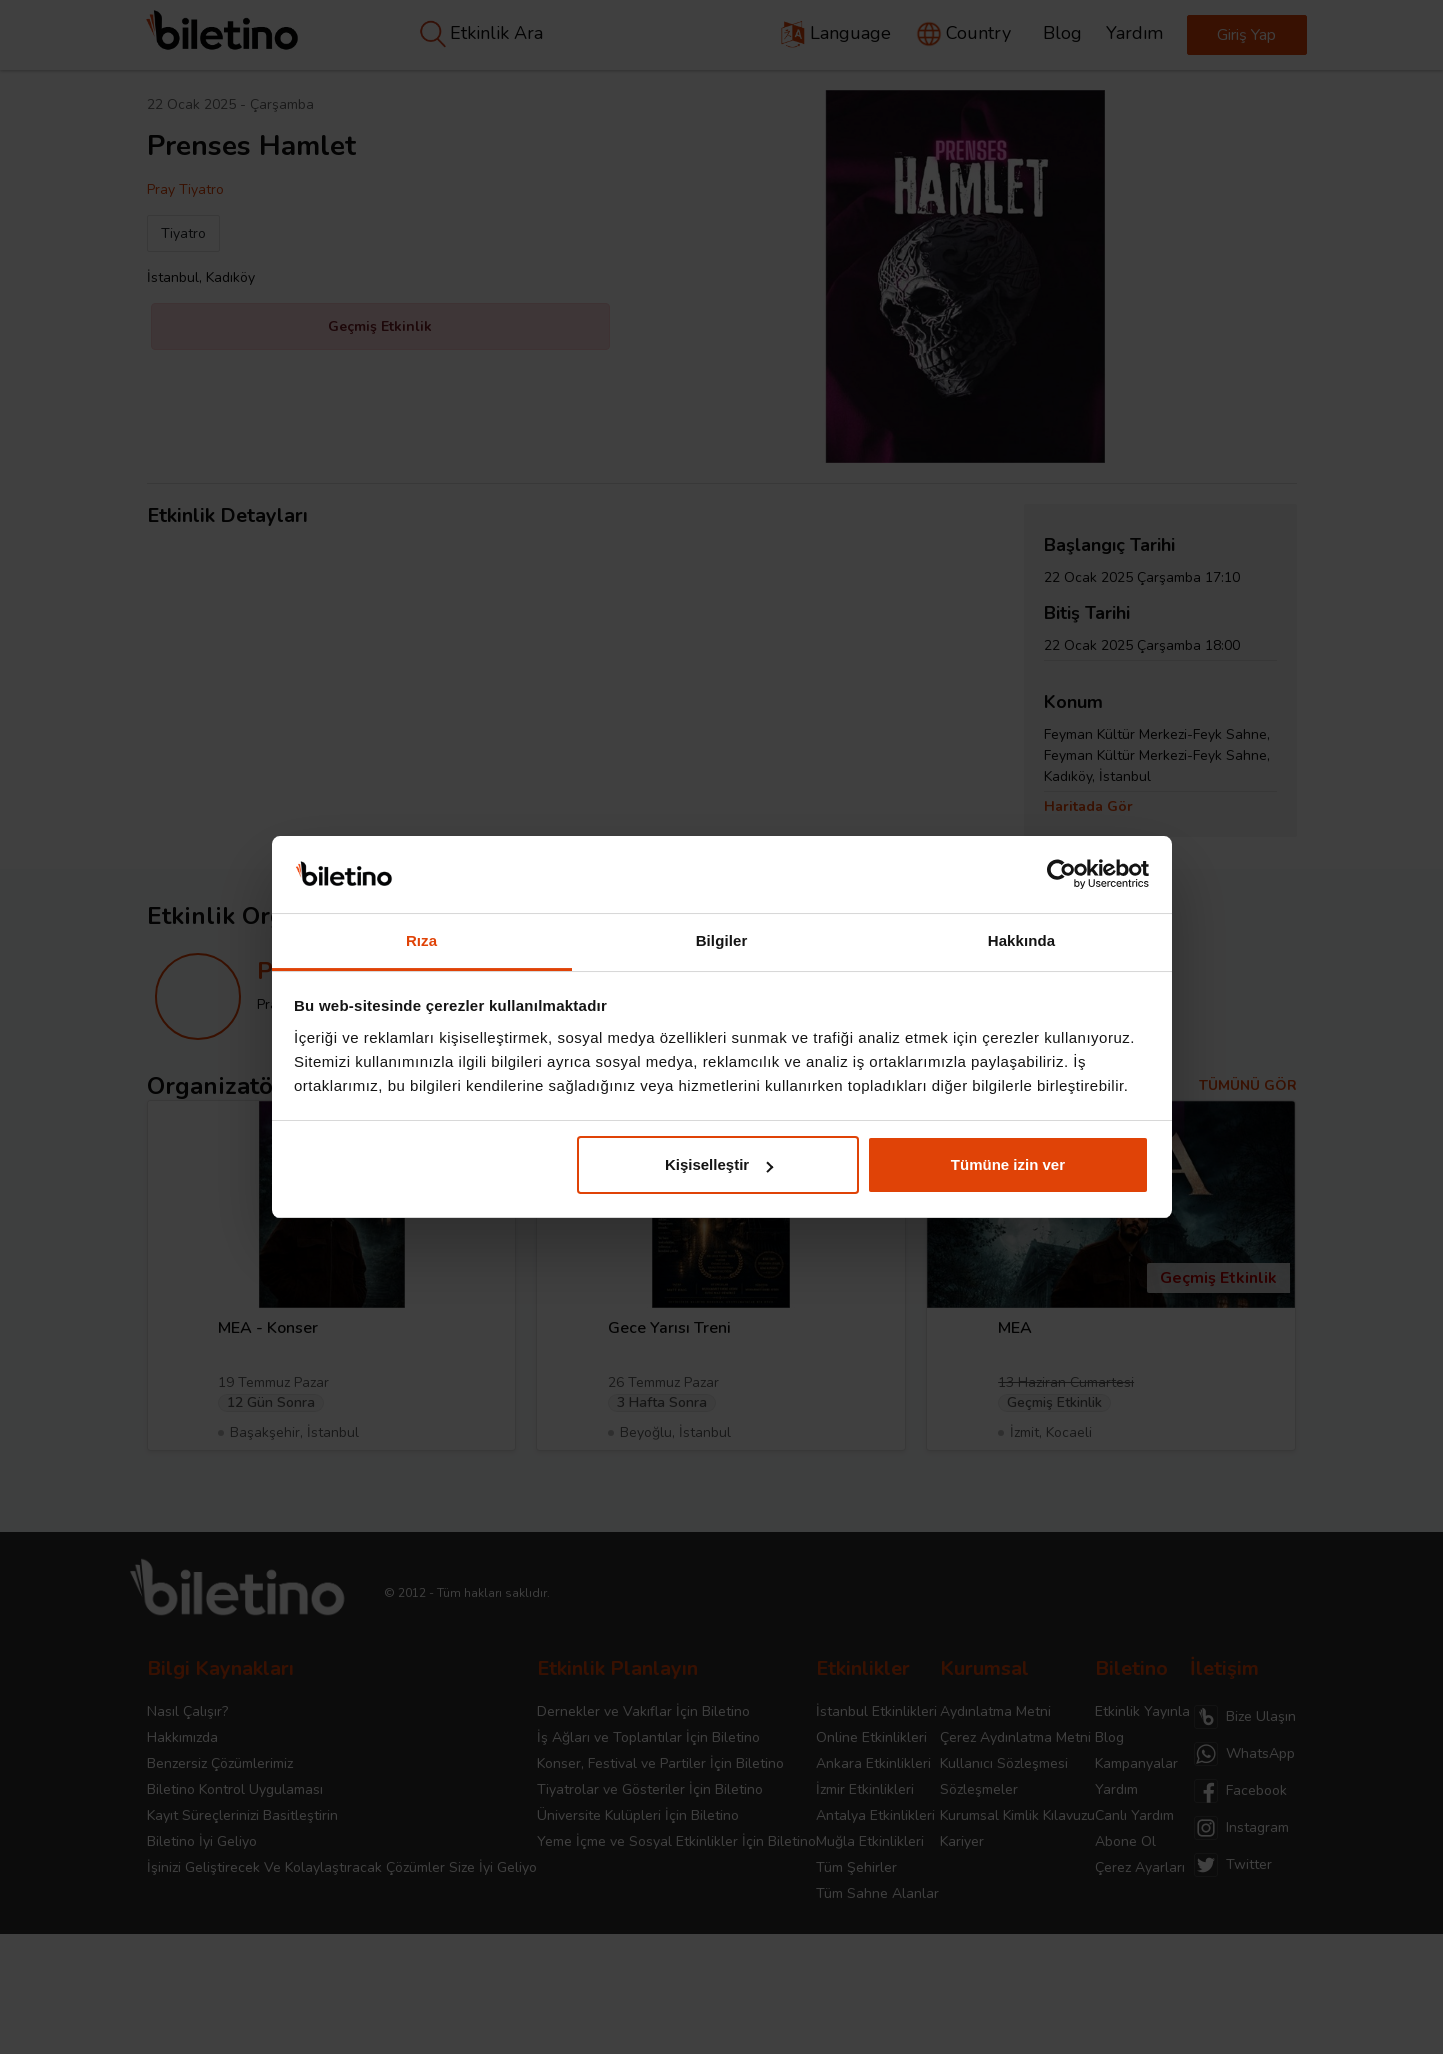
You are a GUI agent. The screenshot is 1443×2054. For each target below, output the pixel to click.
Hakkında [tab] (1022, 940)
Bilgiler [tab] (722, 940)
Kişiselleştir (719, 1164)
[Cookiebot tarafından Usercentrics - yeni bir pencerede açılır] (1061, 875)
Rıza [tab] (421, 940)
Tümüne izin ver (1008, 1164)
